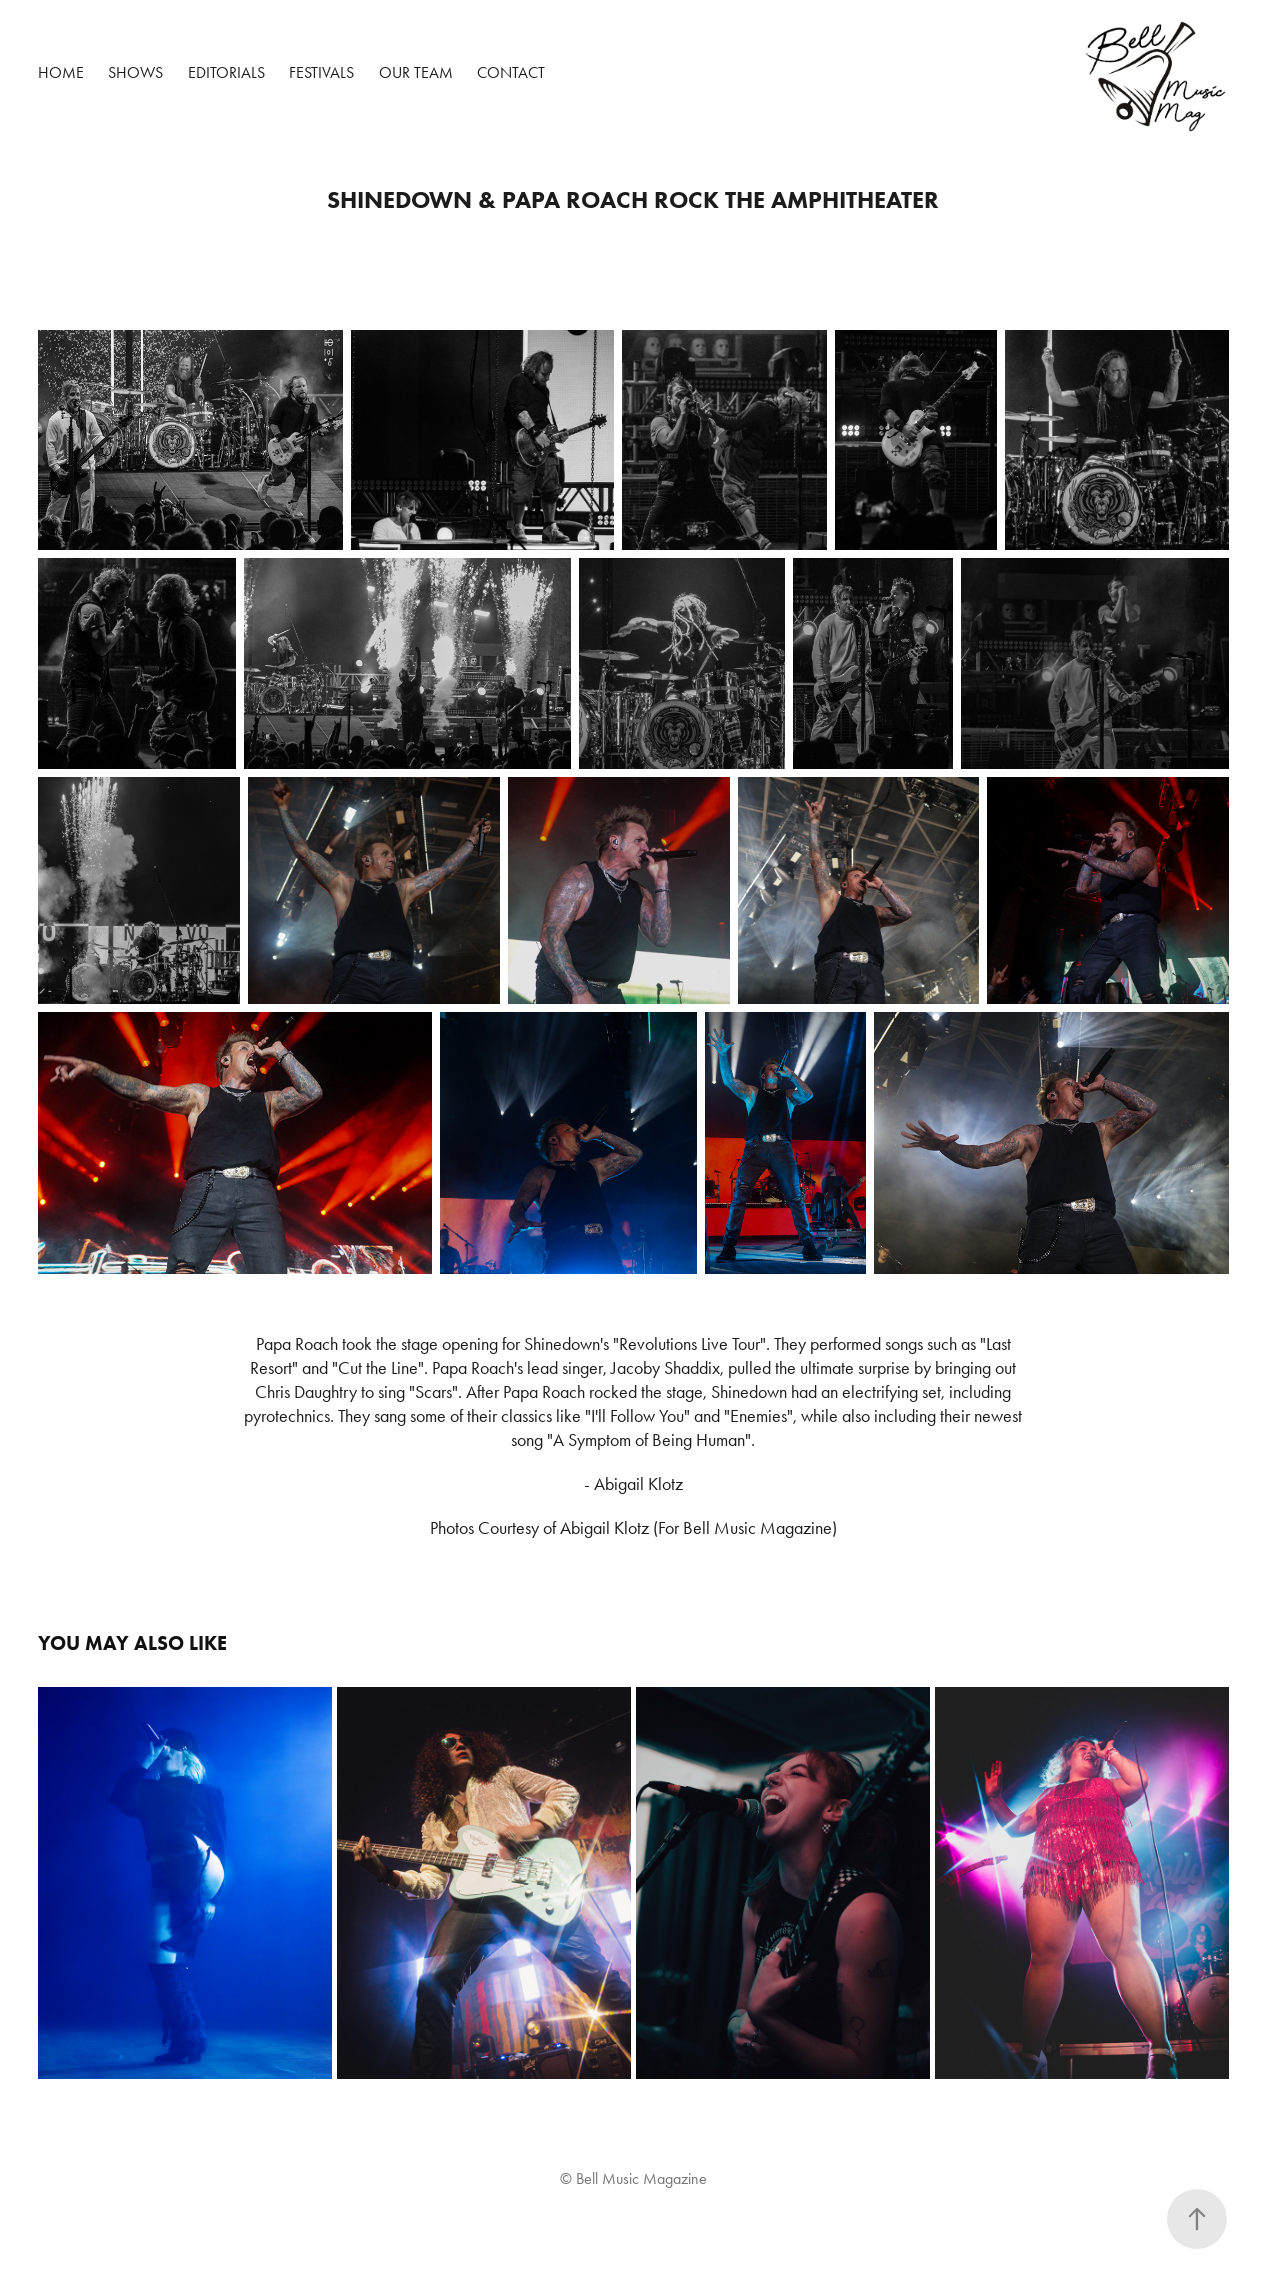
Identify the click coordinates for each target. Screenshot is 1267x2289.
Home (61, 72)
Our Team (416, 72)
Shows (135, 72)
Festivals (321, 72)
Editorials (226, 72)
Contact (511, 72)
